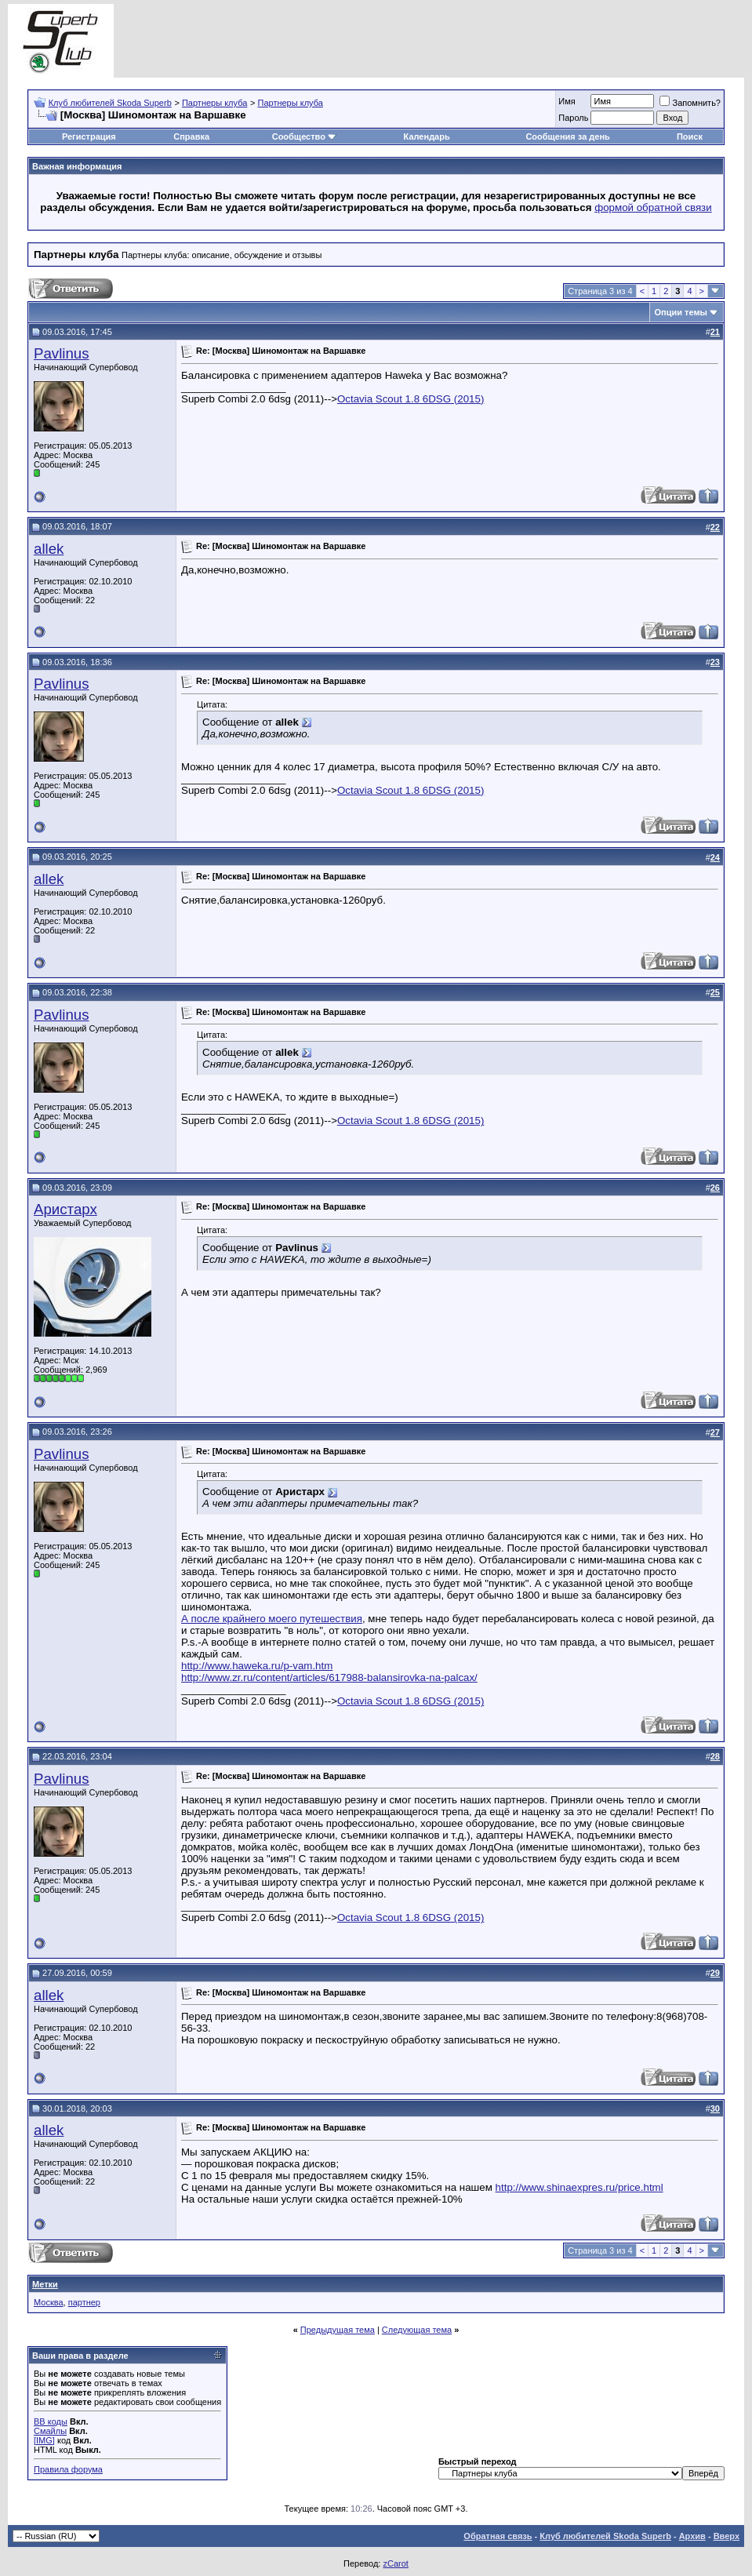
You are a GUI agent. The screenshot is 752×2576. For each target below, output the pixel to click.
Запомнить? (690, 102)
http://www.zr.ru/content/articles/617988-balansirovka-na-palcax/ (329, 1677)
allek (49, 548)
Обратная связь (497, 2536)
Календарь (427, 136)
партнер (84, 2302)
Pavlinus (61, 353)
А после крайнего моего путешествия (271, 1619)
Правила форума (68, 2469)
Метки (45, 2284)
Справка (191, 136)
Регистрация (89, 136)
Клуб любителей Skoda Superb (110, 102)
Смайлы (50, 2431)
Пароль (573, 117)
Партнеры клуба (214, 102)
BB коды (50, 2421)
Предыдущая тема (337, 2329)
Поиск (690, 136)
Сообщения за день (567, 136)
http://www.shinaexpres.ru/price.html (579, 2187)
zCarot (395, 2563)
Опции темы (681, 312)
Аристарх (65, 1209)
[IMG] (44, 2440)
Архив (692, 2536)
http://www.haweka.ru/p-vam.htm (256, 1666)
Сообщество (304, 136)
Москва (49, 2302)
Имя (566, 101)
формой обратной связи (653, 207)
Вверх (726, 2536)
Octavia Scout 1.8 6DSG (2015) (410, 399)
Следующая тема (417, 2329)
